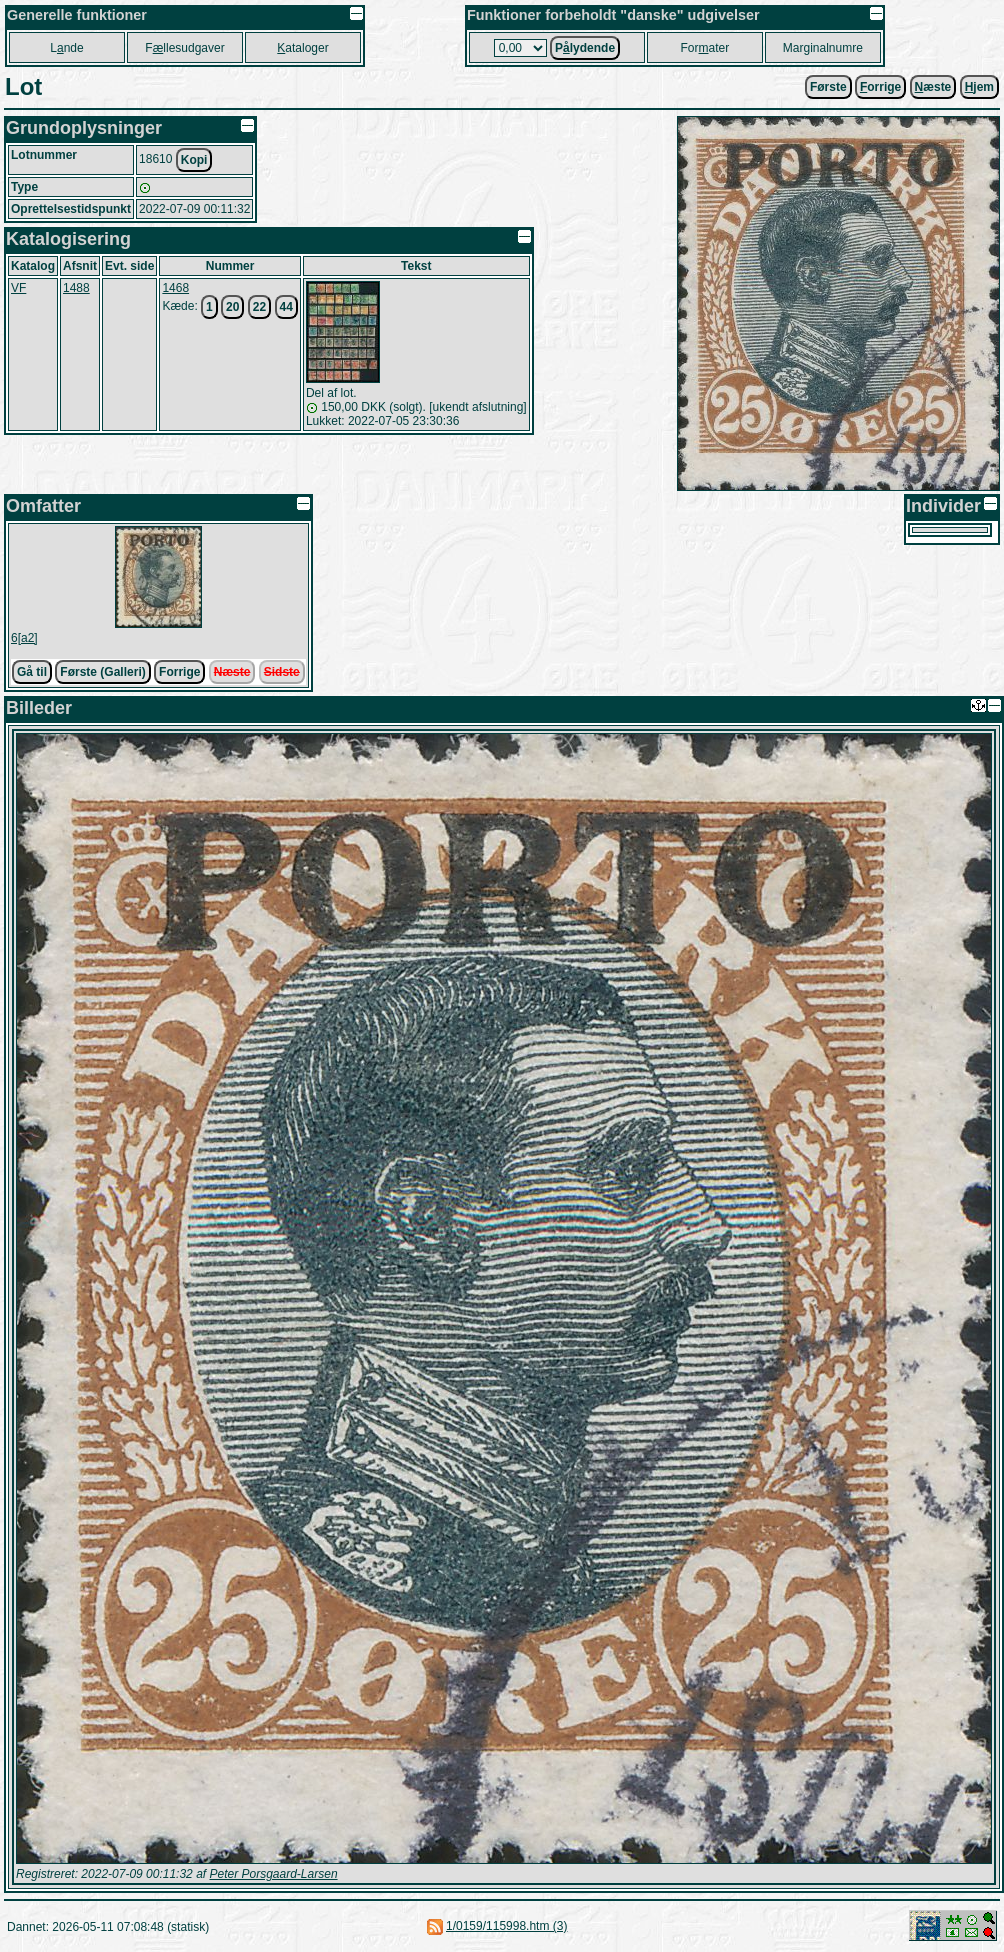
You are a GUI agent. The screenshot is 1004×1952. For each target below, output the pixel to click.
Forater (705, 48)
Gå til (32, 672)
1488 (76, 288)
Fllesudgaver (184, 48)
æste (933, 87)
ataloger (302, 48)
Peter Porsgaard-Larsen (273, 1874)
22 (259, 307)
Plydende (585, 48)
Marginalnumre (823, 48)
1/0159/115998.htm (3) (506, 1926)
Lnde (66, 48)
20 (232, 307)
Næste (232, 672)
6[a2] (24, 638)
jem (979, 87)
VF (18, 288)
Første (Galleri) (102, 672)
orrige (880, 87)
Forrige (179, 672)
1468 (175, 288)
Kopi (194, 160)
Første (828, 87)
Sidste (282, 672)
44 (286, 307)
